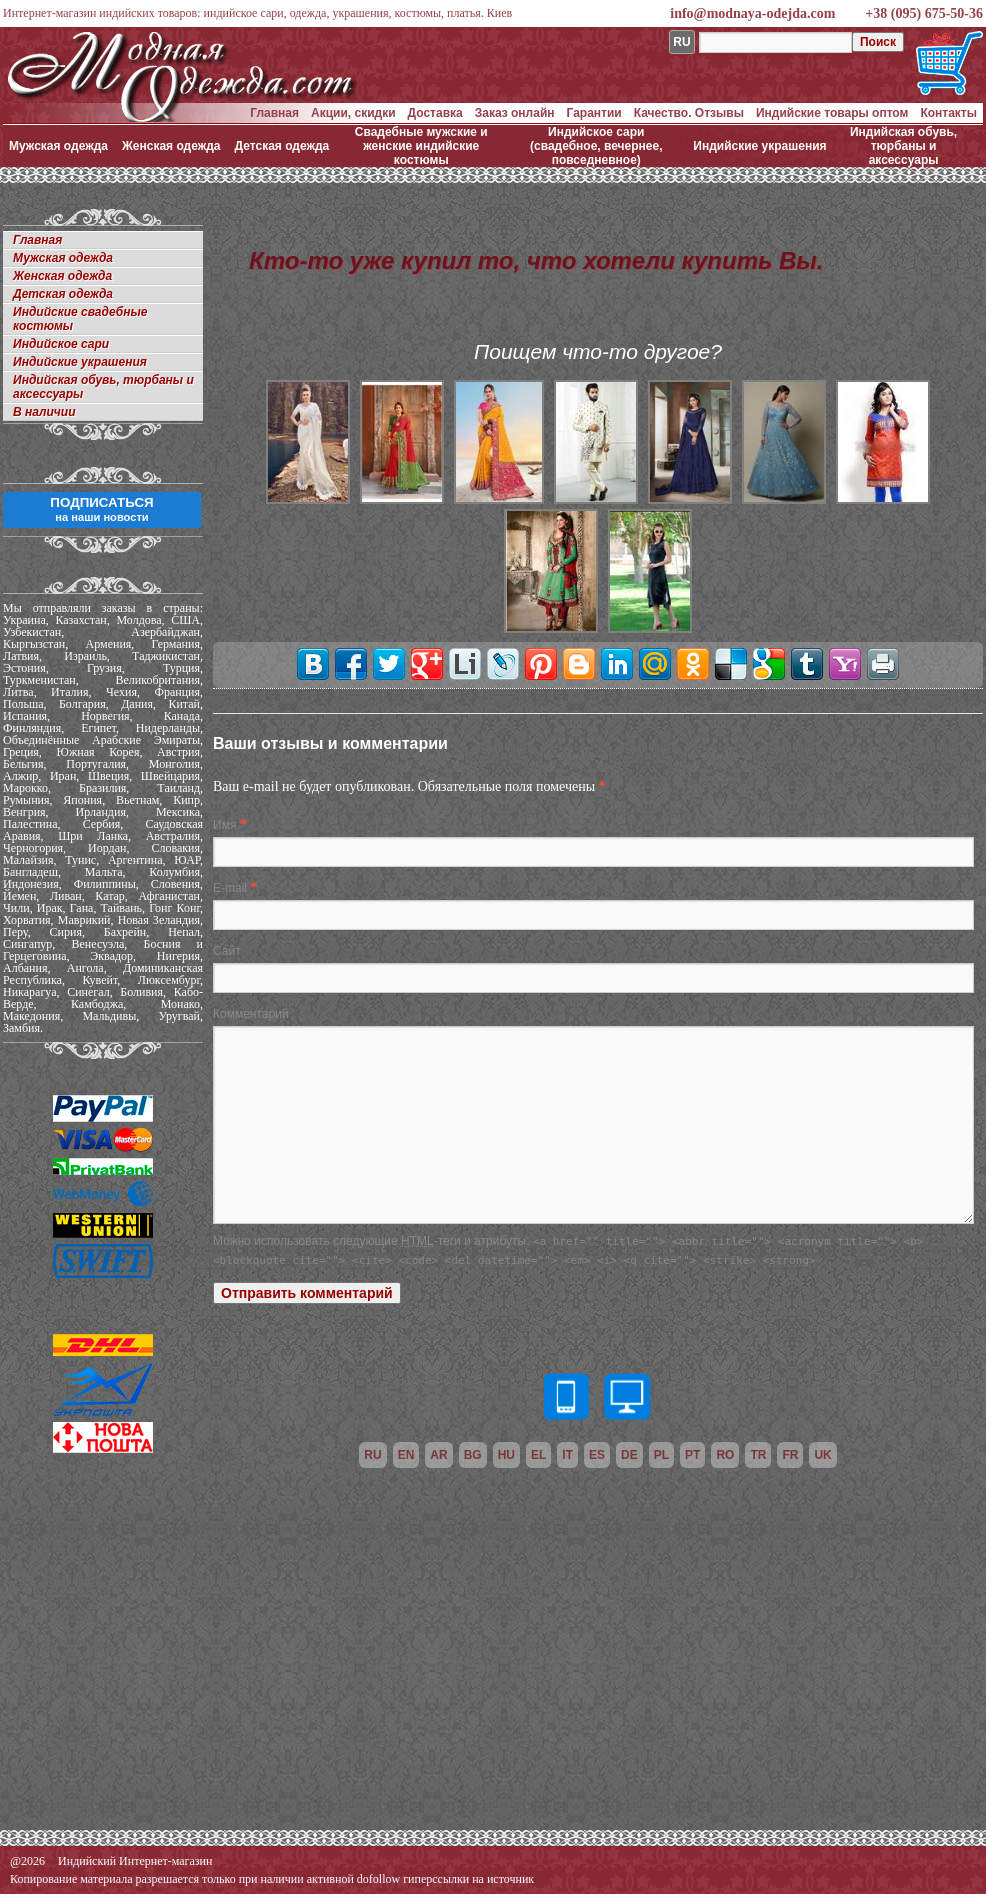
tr (758, 1455)
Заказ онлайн (515, 113)
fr (790, 1455)
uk (822, 1455)
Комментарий (251, 1014)
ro (725, 1455)
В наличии (44, 412)
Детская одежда (282, 146)
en (406, 1455)
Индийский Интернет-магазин (135, 1861)
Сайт (227, 951)
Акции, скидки (353, 113)
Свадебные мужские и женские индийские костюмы (421, 146)
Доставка (435, 113)
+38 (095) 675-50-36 (924, 13)
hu (506, 1455)
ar (438, 1455)
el (538, 1455)
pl (661, 1455)
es (597, 1455)
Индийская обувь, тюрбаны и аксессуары (903, 146)
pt (692, 1455)
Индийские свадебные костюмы (80, 319)
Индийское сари (61, 344)
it (567, 1455)
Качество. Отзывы (689, 113)
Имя (224, 825)
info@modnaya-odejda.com (752, 13)
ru (372, 1455)
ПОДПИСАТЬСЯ (101, 509)
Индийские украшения (759, 146)
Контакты (948, 113)
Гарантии (594, 113)
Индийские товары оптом (832, 113)
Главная (274, 113)
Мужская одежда (58, 146)
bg (473, 1455)
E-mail (230, 888)
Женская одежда (171, 146)
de (629, 1455)
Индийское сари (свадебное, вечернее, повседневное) (596, 146)
